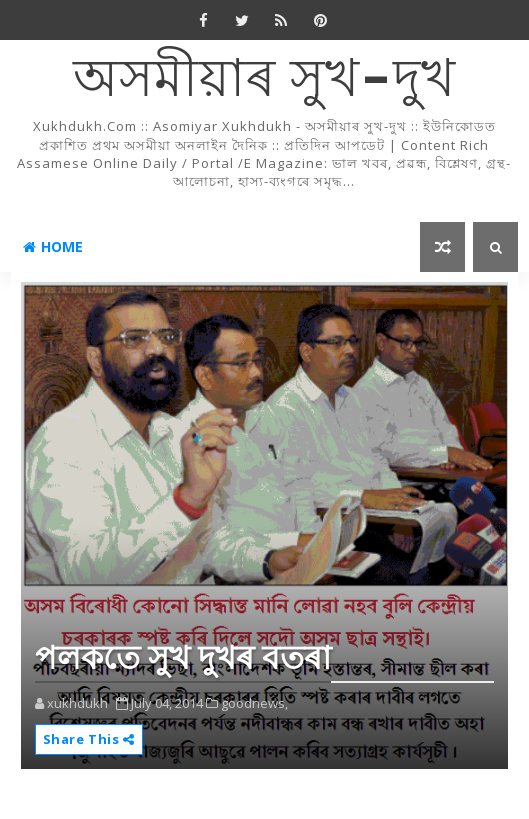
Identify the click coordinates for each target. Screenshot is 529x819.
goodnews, (254, 703)
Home (53, 246)
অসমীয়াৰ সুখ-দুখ (264, 80)
